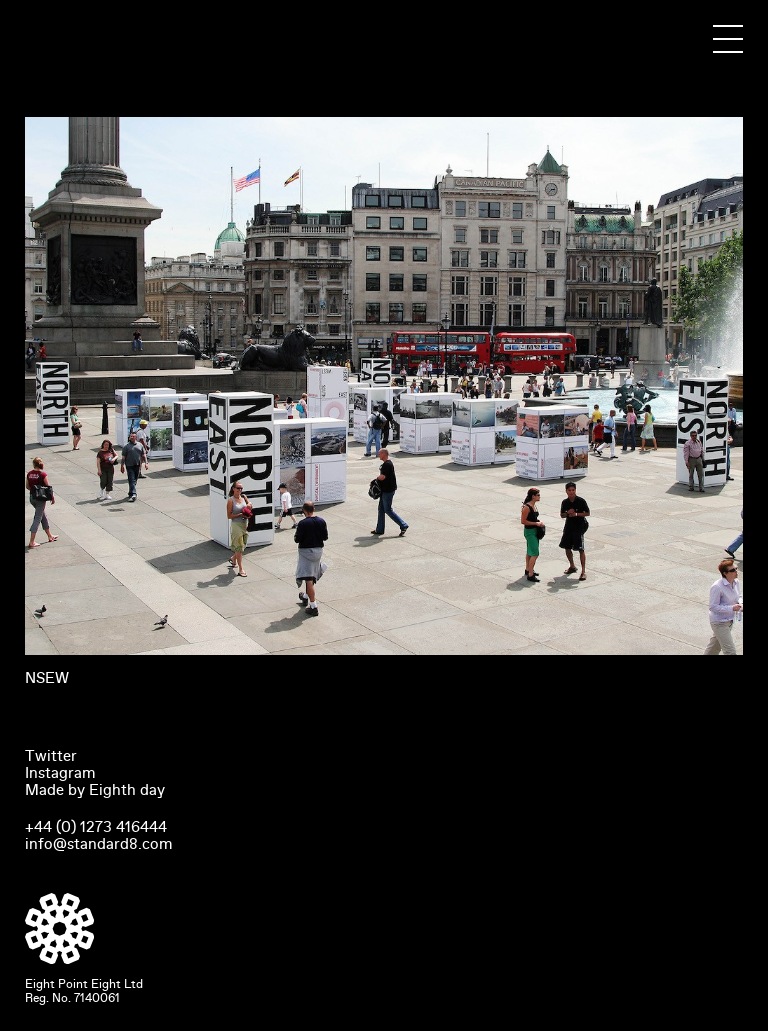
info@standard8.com (99, 844)
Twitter (51, 756)
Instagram (60, 773)
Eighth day (127, 790)
